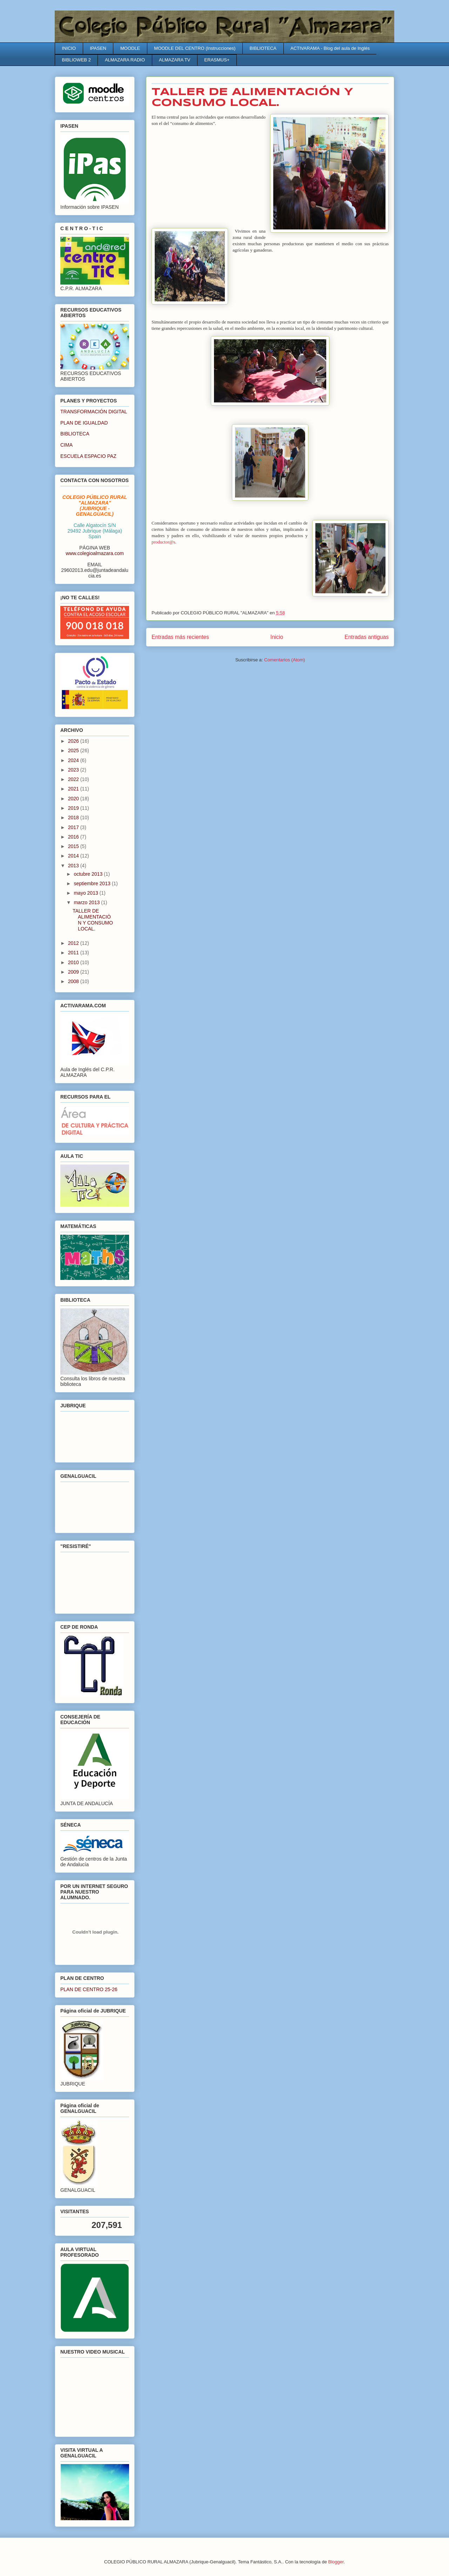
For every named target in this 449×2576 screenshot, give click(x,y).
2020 (74, 798)
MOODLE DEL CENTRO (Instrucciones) (194, 48)
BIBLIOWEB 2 (76, 59)
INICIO (69, 48)
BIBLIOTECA (262, 48)
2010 (74, 962)
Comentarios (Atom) (284, 659)
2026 (74, 741)
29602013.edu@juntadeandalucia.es (94, 573)
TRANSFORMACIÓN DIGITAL (93, 411)
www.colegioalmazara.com (95, 553)
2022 (74, 779)
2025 (74, 750)
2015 (74, 846)
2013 (74, 865)
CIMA (66, 445)
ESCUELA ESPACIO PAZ (88, 456)
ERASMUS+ (216, 59)
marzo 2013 (87, 902)
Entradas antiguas (366, 637)
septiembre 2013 (93, 883)
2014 (74, 856)
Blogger (336, 2561)
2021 (74, 789)
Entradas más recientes (180, 637)
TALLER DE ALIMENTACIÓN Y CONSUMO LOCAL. (93, 919)
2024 (74, 760)
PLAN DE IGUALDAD (84, 423)
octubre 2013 (89, 874)
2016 (74, 837)
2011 (74, 952)
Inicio (276, 637)
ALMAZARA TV (174, 59)
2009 (74, 972)
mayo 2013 (86, 893)
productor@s (163, 542)
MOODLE (130, 48)
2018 (74, 817)
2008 (74, 981)
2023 (74, 770)
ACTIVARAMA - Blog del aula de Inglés (330, 48)
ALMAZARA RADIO (125, 59)
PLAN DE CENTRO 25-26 (89, 1989)
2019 (74, 808)
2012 (74, 943)
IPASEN (98, 48)
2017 (74, 827)
